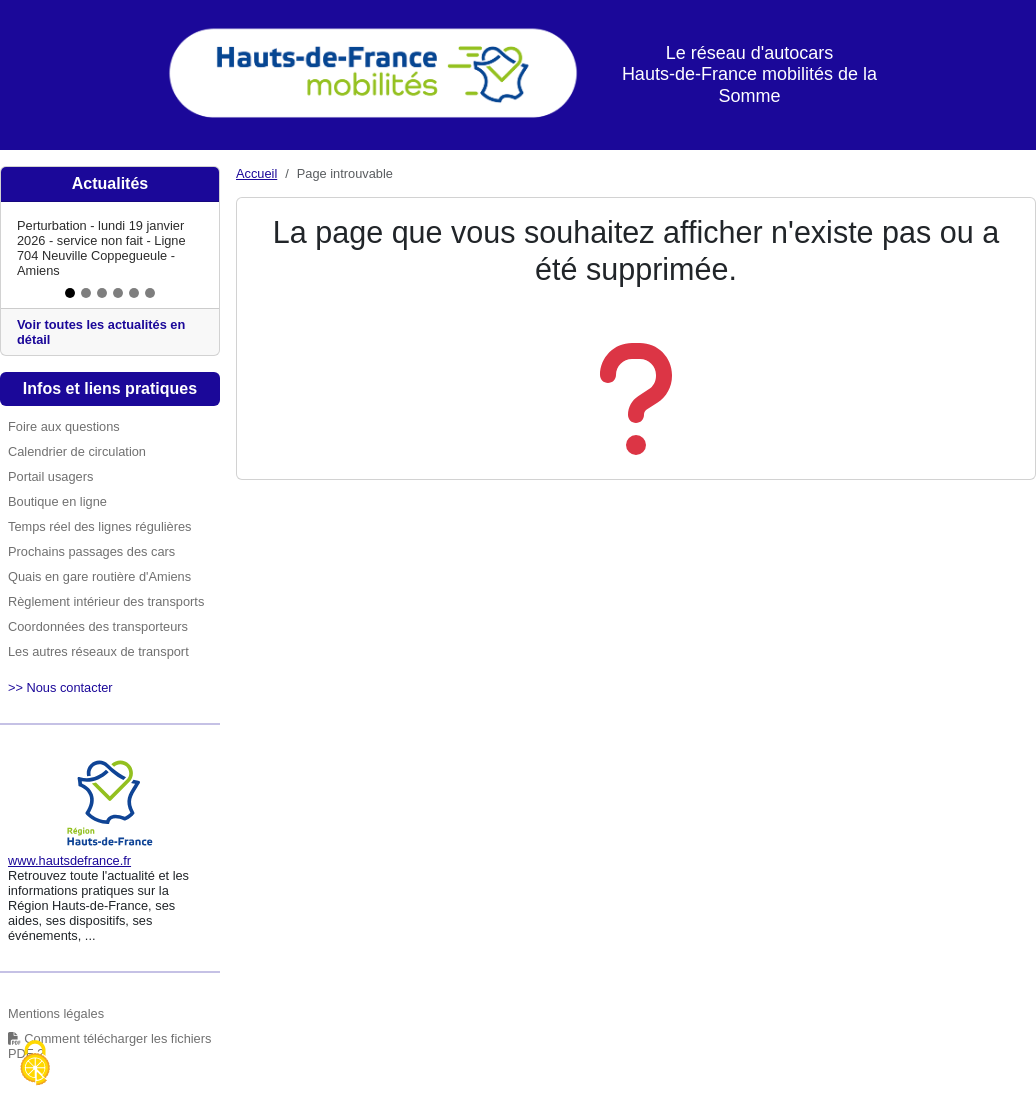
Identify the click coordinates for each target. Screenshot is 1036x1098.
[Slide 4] (118, 293)
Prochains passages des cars (91, 551)
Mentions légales (56, 1013)
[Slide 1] (70, 293)
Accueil (256, 173)
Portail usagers (50, 476)
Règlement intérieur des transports (106, 601)
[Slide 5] (134, 293)
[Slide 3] (102, 293)
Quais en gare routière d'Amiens (99, 576)
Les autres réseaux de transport (98, 651)
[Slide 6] (150, 293)
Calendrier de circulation (77, 451)
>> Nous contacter (60, 687)
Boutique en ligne (57, 501)
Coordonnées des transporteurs (98, 626)
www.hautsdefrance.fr (69, 860)
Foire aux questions (64, 426)
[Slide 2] (86, 293)
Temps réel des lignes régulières (100, 526)
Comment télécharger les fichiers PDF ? (109, 1046)
